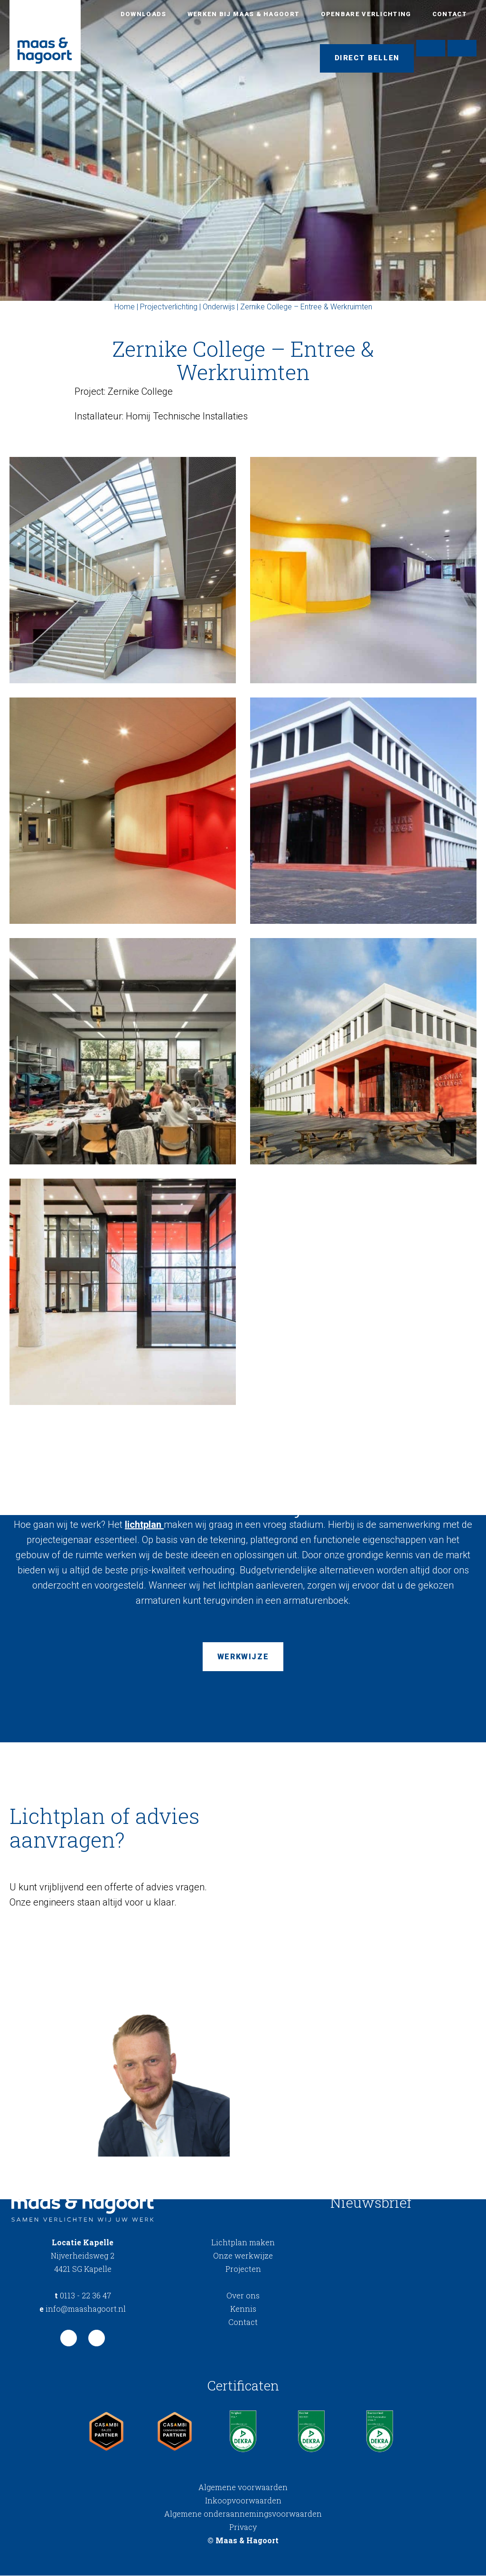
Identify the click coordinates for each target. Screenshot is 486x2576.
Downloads (144, 14)
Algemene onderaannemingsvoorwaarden (243, 2514)
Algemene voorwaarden (243, 2487)
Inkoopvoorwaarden (243, 2501)
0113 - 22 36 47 (83, 2296)
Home (124, 307)
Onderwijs (219, 307)
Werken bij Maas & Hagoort (243, 14)
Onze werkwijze (243, 2256)
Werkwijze (243, 1657)
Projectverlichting (168, 307)
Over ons (243, 2296)
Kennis (243, 2310)
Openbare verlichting (366, 14)
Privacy (243, 2527)
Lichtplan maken (243, 2243)
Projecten (243, 2270)
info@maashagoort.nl (82, 2310)
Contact (449, 14)
